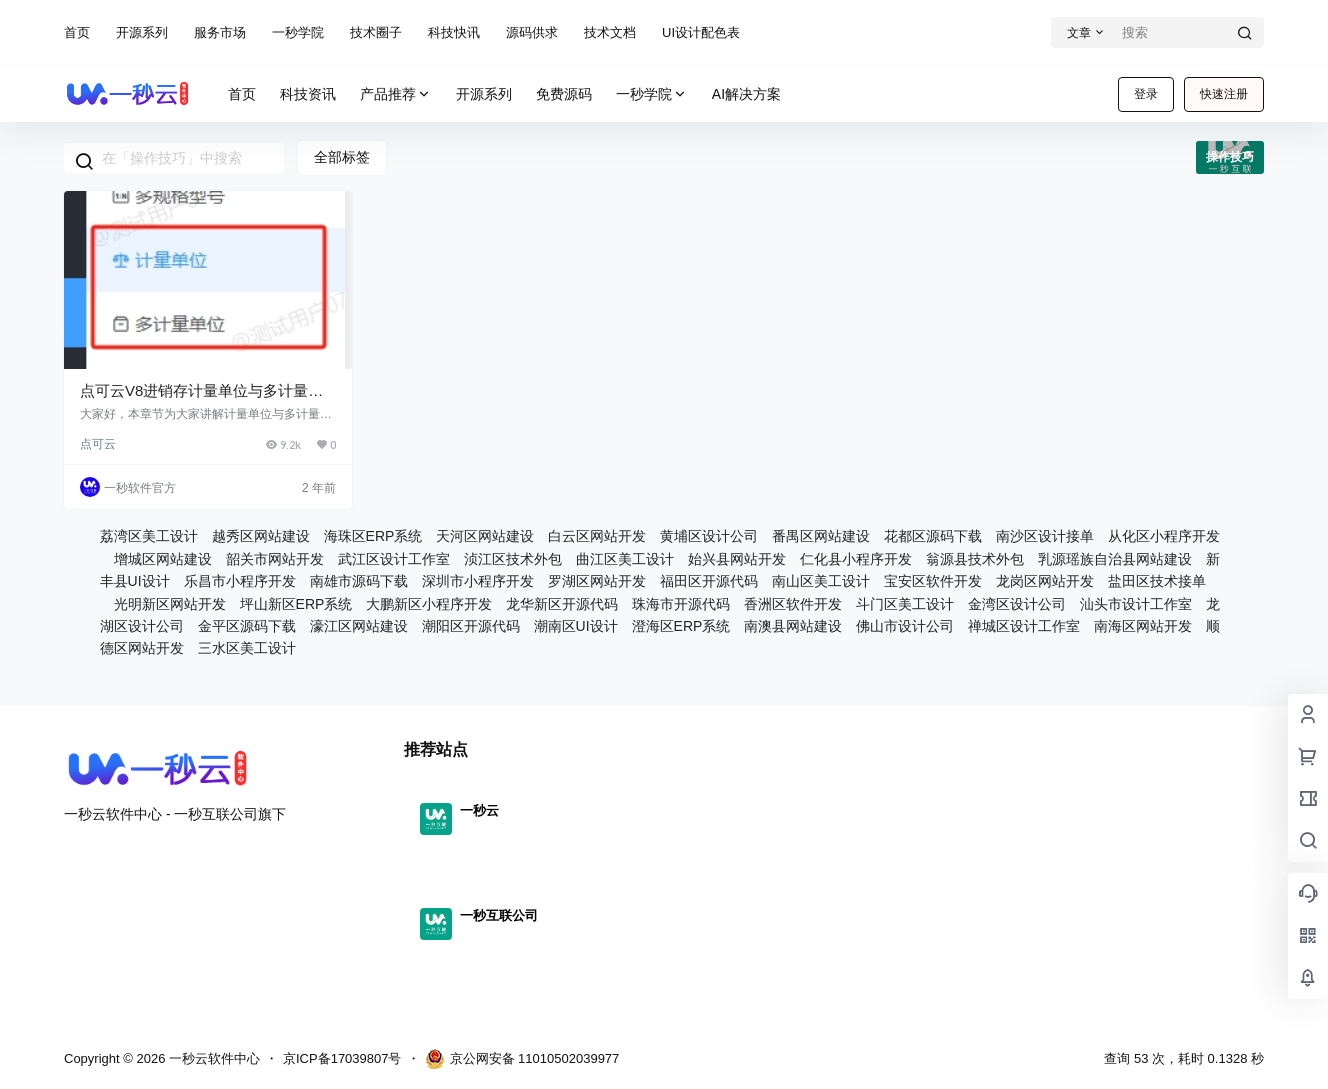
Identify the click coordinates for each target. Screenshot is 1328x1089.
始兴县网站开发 (737, 559)
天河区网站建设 (485, 536)
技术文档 (610, 32)
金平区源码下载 (247, 626)
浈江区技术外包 (513, 559)
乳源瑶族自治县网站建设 (1115, 559)
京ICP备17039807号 (342, 1058)
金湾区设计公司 (1017, 604)
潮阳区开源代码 (471, 626)
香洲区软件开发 (793, 604)
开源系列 (142, 32)
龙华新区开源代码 (562, 604)
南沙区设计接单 (1045, 536)
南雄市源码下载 (359, 581)
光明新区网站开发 (170, 604)
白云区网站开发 (597, 536)
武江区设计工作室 (394, 559)
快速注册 (1224, 94)
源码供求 (532, 32)
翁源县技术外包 (975, 559)
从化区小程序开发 (1164, 536)
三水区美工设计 (247, 648)
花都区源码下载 (933, 536)
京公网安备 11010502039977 (522, 1059)
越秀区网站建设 (261, 536)
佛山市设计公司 (905, 626)
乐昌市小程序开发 (240, 581)
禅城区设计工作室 (1024, 626)
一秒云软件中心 (212, 1058)
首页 (77, 32)
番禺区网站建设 (821, 536)
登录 (1146, 94)
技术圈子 (376, 32)
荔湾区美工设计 (149, 536)
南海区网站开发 (1143, 626)
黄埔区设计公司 (709, 536)
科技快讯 (454, 32)
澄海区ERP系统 (681, 626)
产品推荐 (396, 94)
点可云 (98, 444)
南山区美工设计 (821, 581)
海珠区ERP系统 (373, 536)
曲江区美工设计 (625, 559)
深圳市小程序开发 (478, 581)
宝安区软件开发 (933, 581)
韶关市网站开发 (275, 559)
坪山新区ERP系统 (296, 604)
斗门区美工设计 (905, 604)
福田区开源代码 (709, 581)
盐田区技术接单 (1157, 581)
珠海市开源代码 (681, 604)
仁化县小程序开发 (856, 559)
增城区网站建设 (163, 559)
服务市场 (220, 32)
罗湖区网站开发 (597, 581)
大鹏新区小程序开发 (429, 604)
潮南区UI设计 (576, 626)
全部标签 (342, 157)
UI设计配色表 (701, 32)
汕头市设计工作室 (1136, 604)
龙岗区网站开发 (1045, 581)
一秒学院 (298, 32)
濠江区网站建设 (359, 626)
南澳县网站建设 (793, 626)
